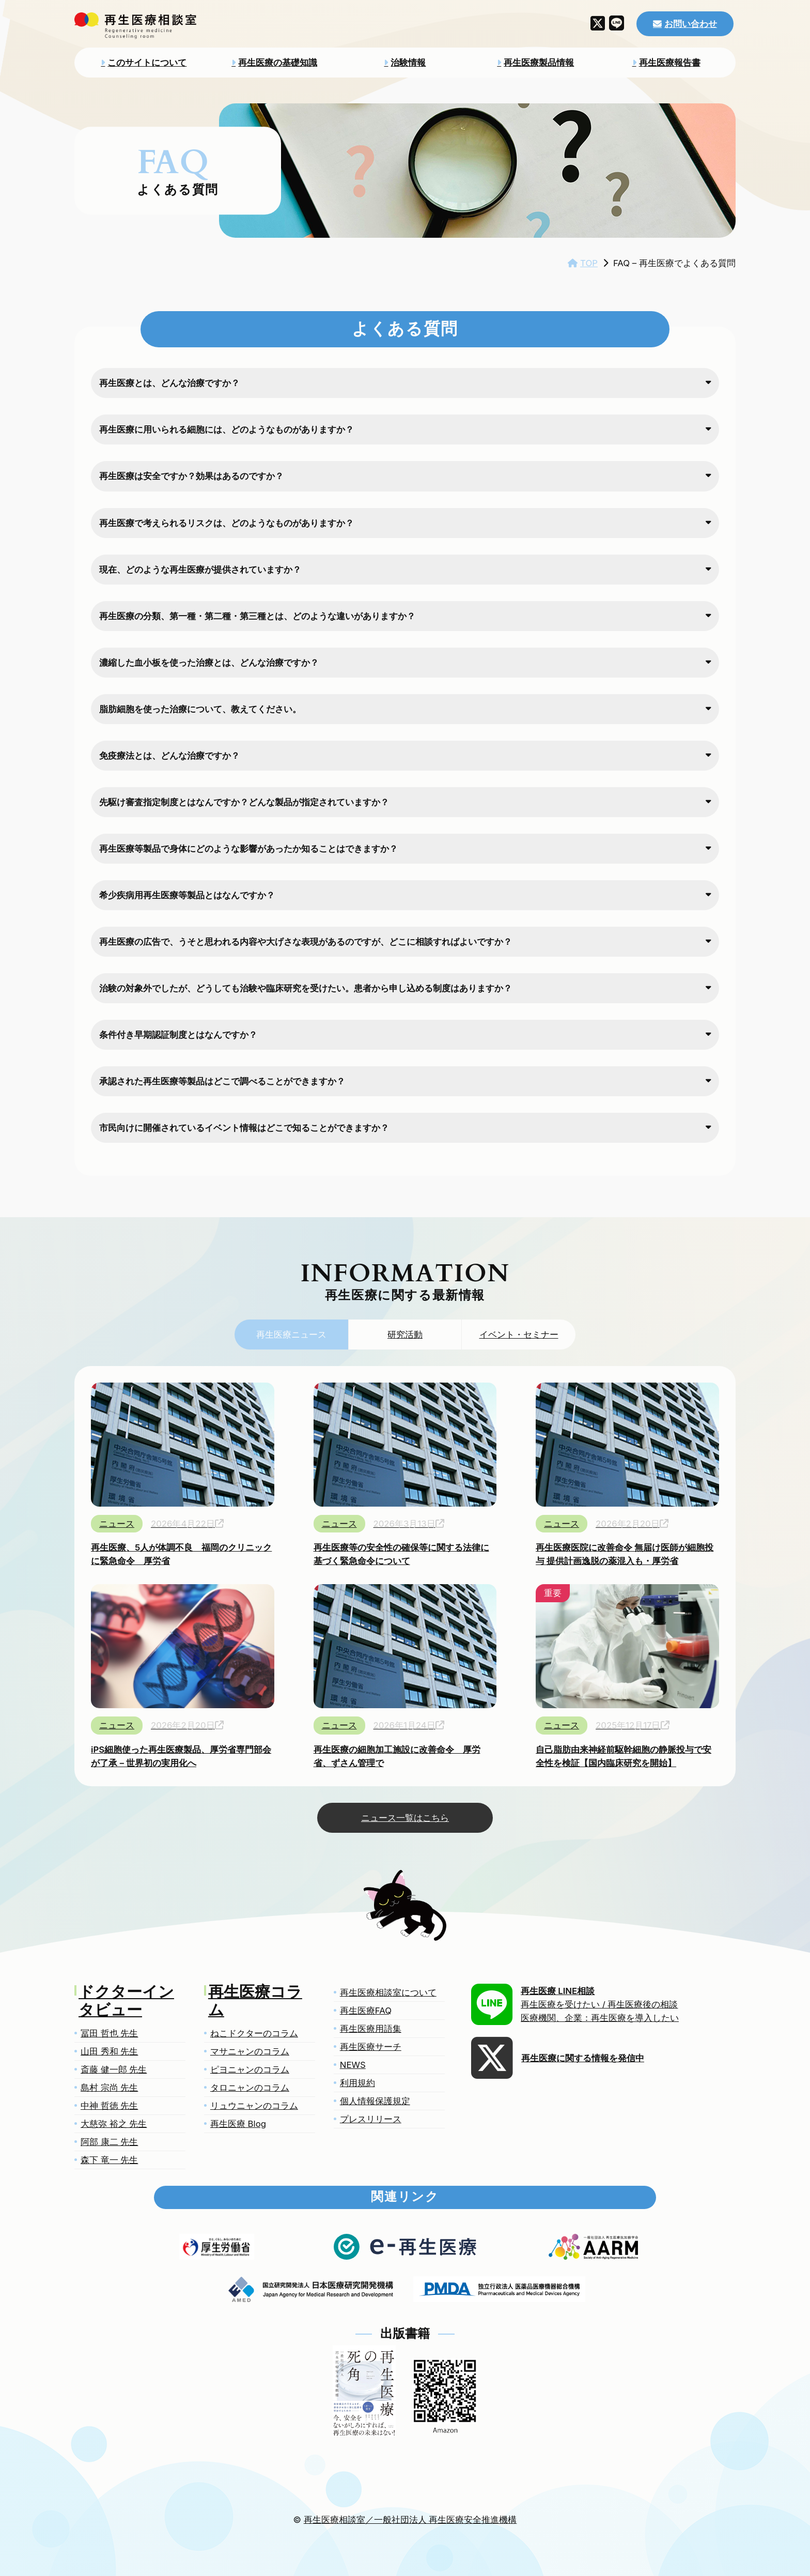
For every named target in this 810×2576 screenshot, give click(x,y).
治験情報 (408, 62)
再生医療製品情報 (539, 62)
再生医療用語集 (370, 2028)
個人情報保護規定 (375, 2101)
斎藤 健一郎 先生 (114, 2069)
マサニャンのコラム (249, 2051)
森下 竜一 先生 (109, 2160)
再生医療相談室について (388, 1992)
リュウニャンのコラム (254, 2105)
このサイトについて (146, 62)
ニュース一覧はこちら (405, 1818)
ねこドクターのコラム (254, 2033)
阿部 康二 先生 (109, 2142)
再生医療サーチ (370, 2047)
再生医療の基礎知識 (277, 62)
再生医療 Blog (238, 2124)
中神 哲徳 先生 (109, 2105)
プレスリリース (370, 2119)
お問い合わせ (690, 24)
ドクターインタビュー (126, 2001)
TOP (589, 263)
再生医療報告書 (669, 62)
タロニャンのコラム (249, 2087)
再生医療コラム (255, 2001)
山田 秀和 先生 (109, 2051)
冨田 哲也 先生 (109, 2033)
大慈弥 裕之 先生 (114, 2124)
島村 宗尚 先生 (109, 2087)
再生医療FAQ (366, 2010)
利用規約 (357, 2083)
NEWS (353, 2065)
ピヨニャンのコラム (249, 2069)
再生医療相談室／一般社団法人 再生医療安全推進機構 (410, 2519)
